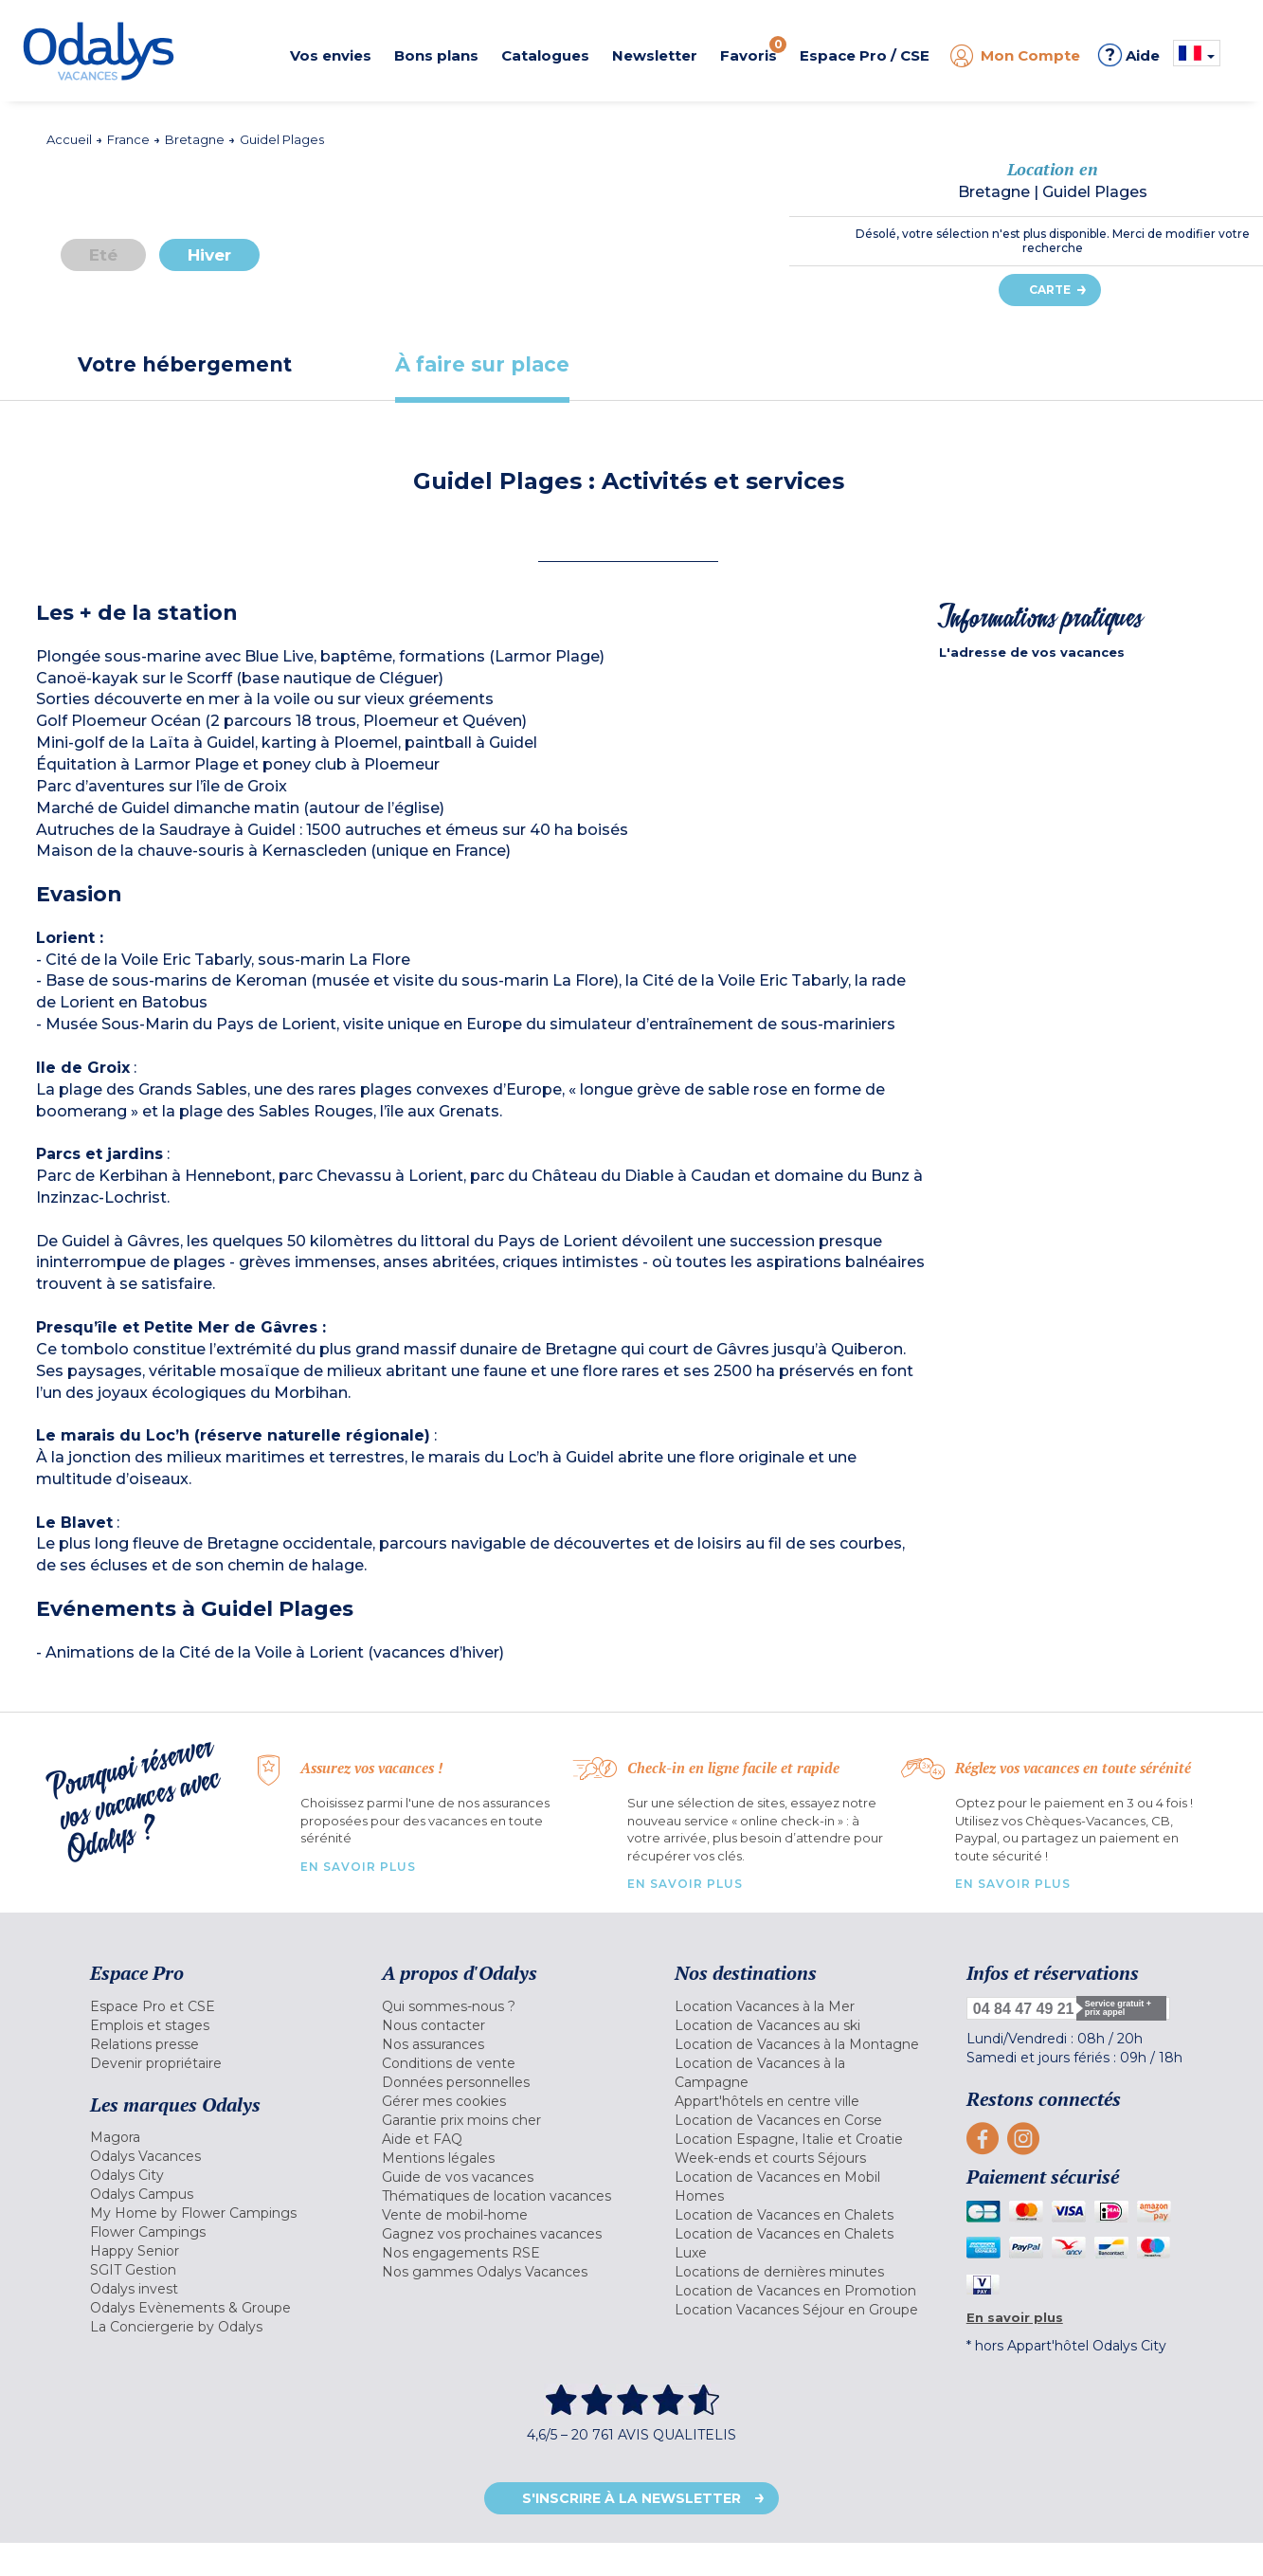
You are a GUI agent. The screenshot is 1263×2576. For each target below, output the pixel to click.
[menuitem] (212, 2006)
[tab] (185, 364)
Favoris (753, 50)
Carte (1050, 289)
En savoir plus (358, 1866)
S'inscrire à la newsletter (631, 2498)
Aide (1129, 55)
